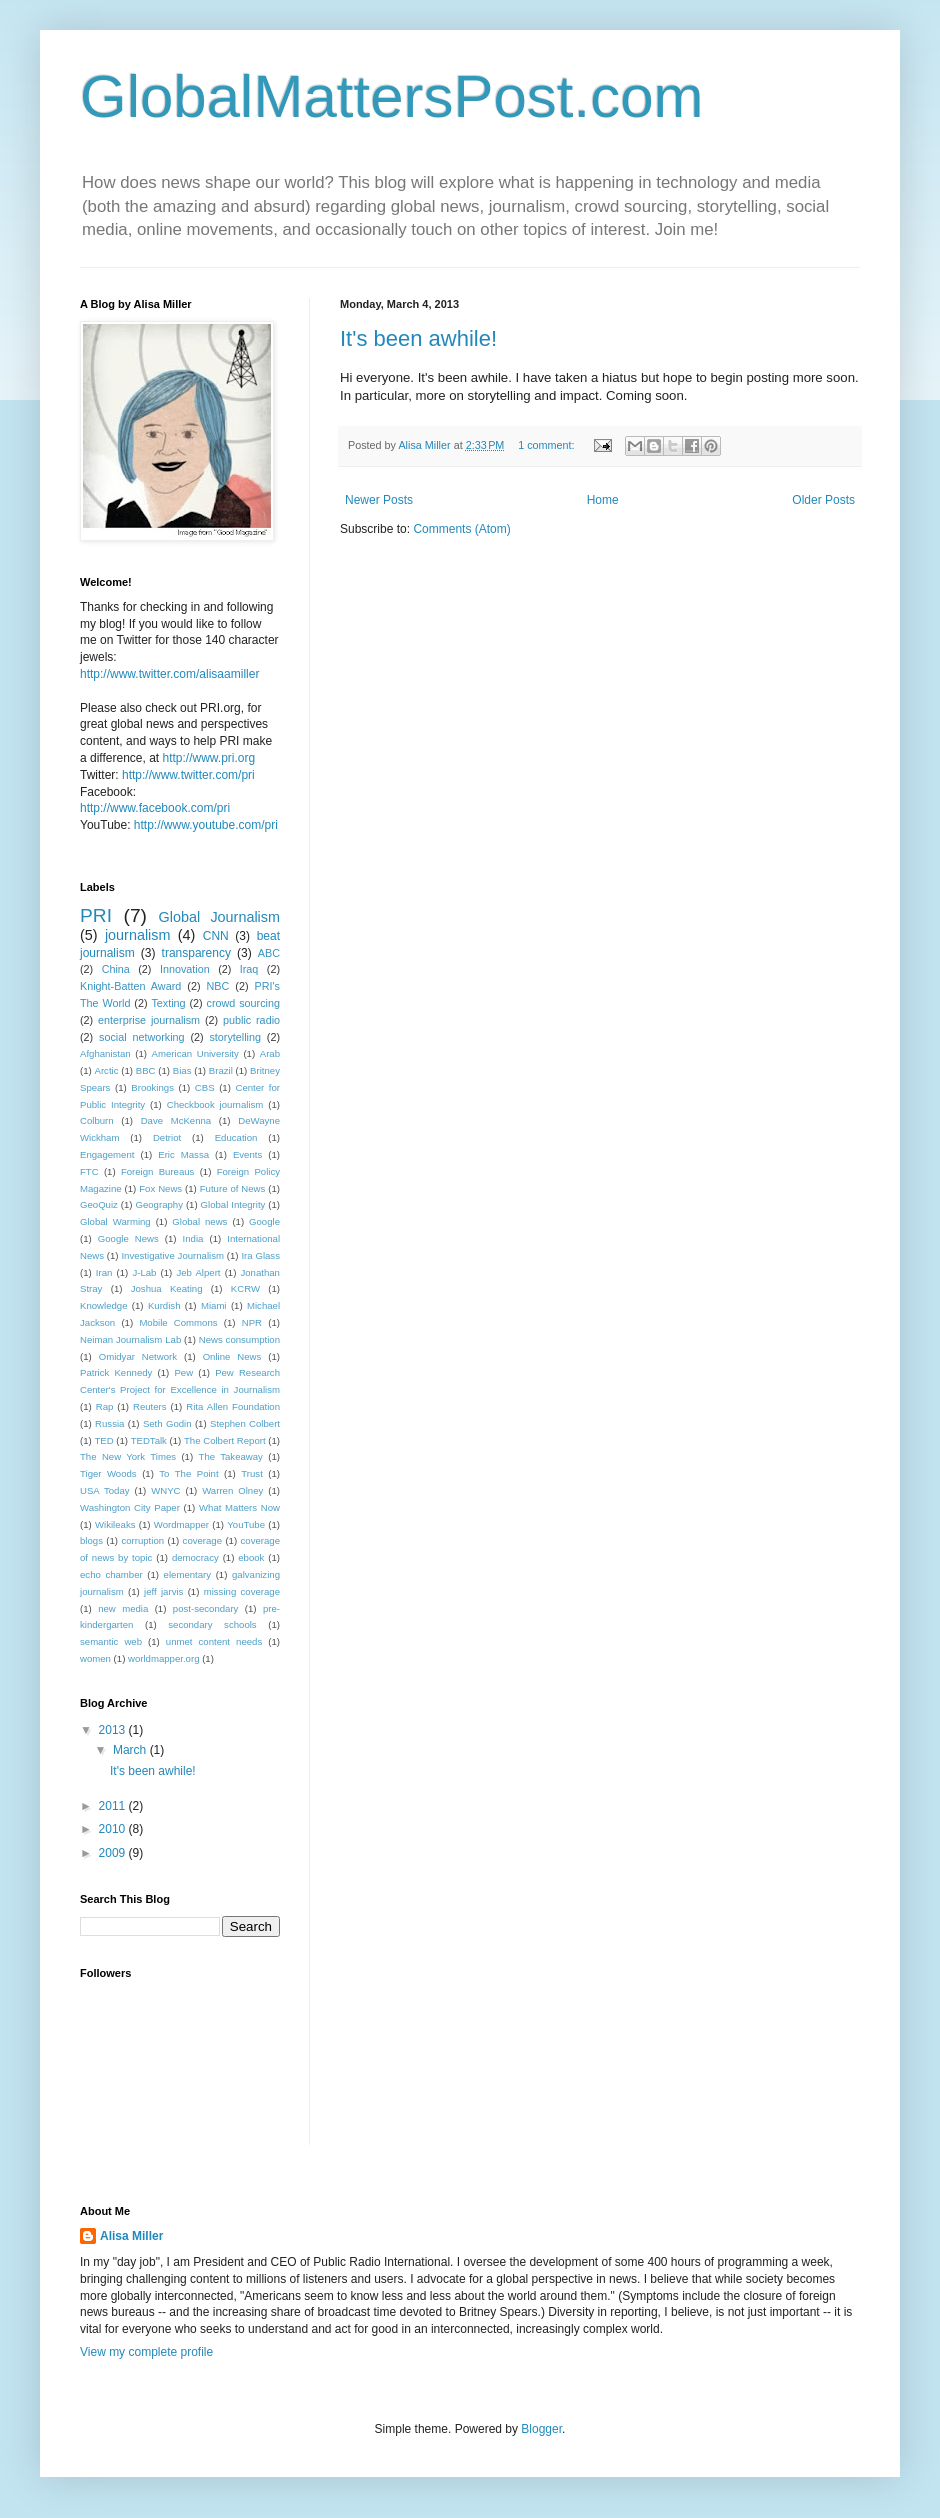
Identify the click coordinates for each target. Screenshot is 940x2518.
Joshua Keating (167, 1288)
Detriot (167, 1137)
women (95, 1658)
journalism (138, 935)
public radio (251, 1020)
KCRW (245, 1288)
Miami (214, 1305)
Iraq (249, 969)
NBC (218, 986)
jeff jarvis (163, 1591)
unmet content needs (214, 1641)
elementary (187, 1574)
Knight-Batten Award (130, 986)
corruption (142, 1540)
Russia (109, 1423)
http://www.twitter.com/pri (188, 775)
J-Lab (144, 1272)
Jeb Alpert (198, 1272)
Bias (182, 1070)
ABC (269, 953)
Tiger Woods (108, 1473)
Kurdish (164, 1305)
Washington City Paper (130, 1507)
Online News (232, 1356)
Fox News (160, 1188)
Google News (128, 1238)
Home (603, 500)
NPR (252, 1322)
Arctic (107, 1070)
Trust (252, 1473)
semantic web (111, 1641)
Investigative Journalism (172, 1255)
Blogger (541, 2429)
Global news (199, 1221)
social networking (142, 1037)
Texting (168, 1003)
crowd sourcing (243, 1003)
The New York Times (128, 1456)
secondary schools (212, 1624)
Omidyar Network (138, 1356)
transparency (196, 953)
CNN (216, 936)
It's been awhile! (418, 338)
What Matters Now (239, 1507)
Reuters (150, 1406)
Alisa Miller (131, 2236)
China (116, 969)
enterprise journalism (149, 1020)
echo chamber (111, 1574)
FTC (89, 1171)
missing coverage (242, 1591)
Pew (183, 1372)
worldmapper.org (163, 1658)
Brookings (152, 1087)
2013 (114, 1730)
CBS (205, 1087)
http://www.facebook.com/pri (155, 808)
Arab (270, 1053)
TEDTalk (149, 1440)
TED (103, 1440)
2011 (114, 1806)
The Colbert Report (225, 1440)
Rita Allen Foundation (233, 1406)
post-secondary (206, 1608)
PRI (96, 915)
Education (236, 1137)
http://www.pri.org (209, 758)
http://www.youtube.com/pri (206, 825)
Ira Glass (260, 1255)
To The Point (188, 1473)
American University (195, 1053)
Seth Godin (167, 1423)
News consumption (239, 1339)
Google (264, 1221)
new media (123, 1608)
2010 (114, 1829)
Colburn (97, 1120)
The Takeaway (231, 1456)
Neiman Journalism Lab (130, 1339)
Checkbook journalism (215, 1104)
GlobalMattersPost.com (392, 96)
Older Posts (823, 500)
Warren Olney (232, 1490)
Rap (105, 1406)
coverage (202, 1540)
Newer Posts (379, 500)
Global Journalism (219, 917)
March (131, 1750)
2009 (114, 1853)
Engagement (107, 1154)
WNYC (165, 1490)
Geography (158, 1204)
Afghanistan (105, 1053)
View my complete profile (146, 2352)
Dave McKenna (176, 1120)
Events (247, 1154)
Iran (104, 1272)
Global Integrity (233, 1204)
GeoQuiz (99, 1204)
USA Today (105, 1490)
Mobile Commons (178, 1322)
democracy (195, 1557)
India (193, 1238)
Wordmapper (181, 1524)
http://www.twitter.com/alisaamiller (169, 674)
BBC (146, 1070)
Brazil (221, 1070)
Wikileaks (115, 1524)
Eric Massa (183, 1154)
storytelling (235, 1037)
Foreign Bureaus (158, 1171)
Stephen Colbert (245, 1423)
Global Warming (115, 1221)
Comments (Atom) (461, 529)
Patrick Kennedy (116, 1372)
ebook (251, 1557)
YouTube (246, 1524)
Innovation (185, 969)
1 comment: (547, 445)
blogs (91, 1540)
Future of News (233, 1188)
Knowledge (103, 1305)
